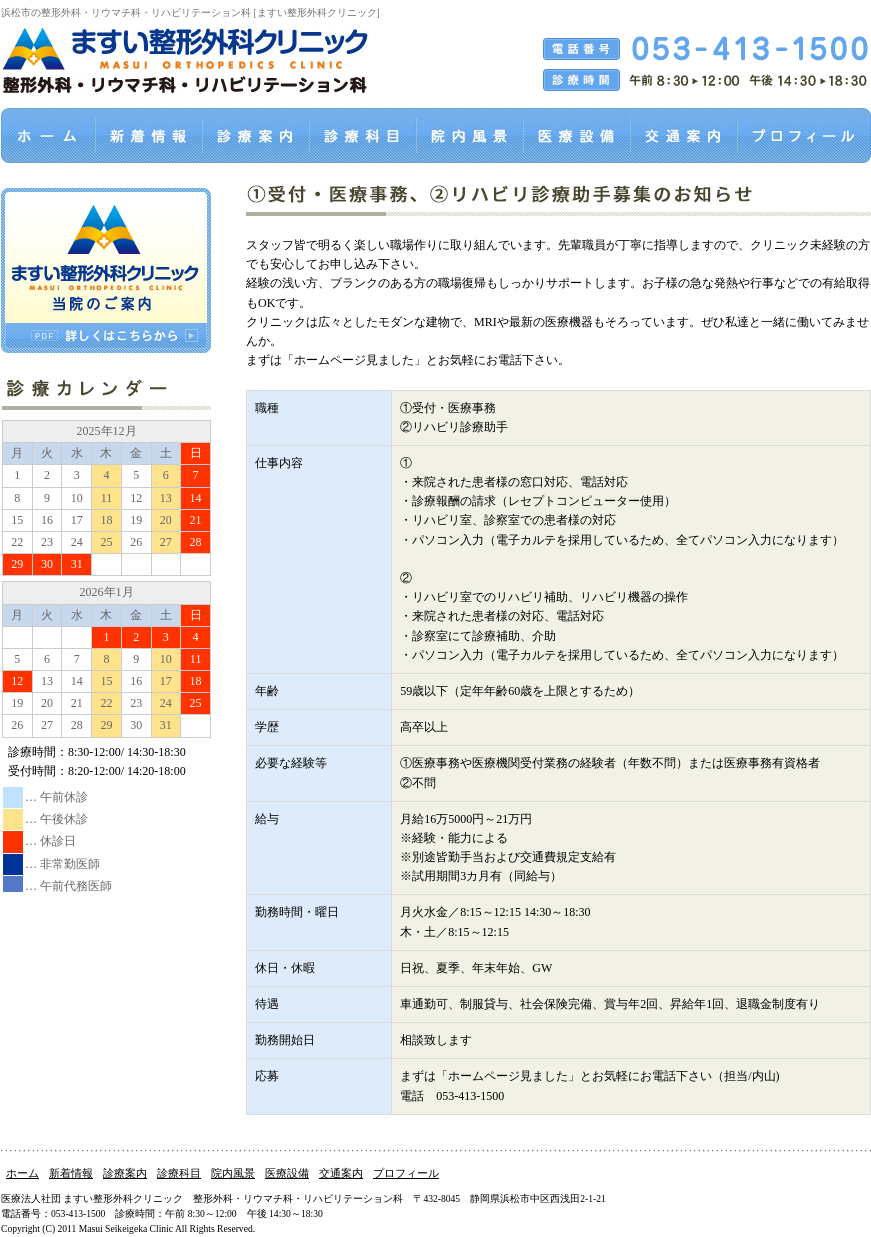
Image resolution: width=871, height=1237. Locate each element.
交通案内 (341, 1173)
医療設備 (287, 1173)
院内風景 (233, 1173)
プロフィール (406, 1173)
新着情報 (71, 1173)
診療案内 (125, 1173)
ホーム (22, 1173)
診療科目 (179, 1173)
